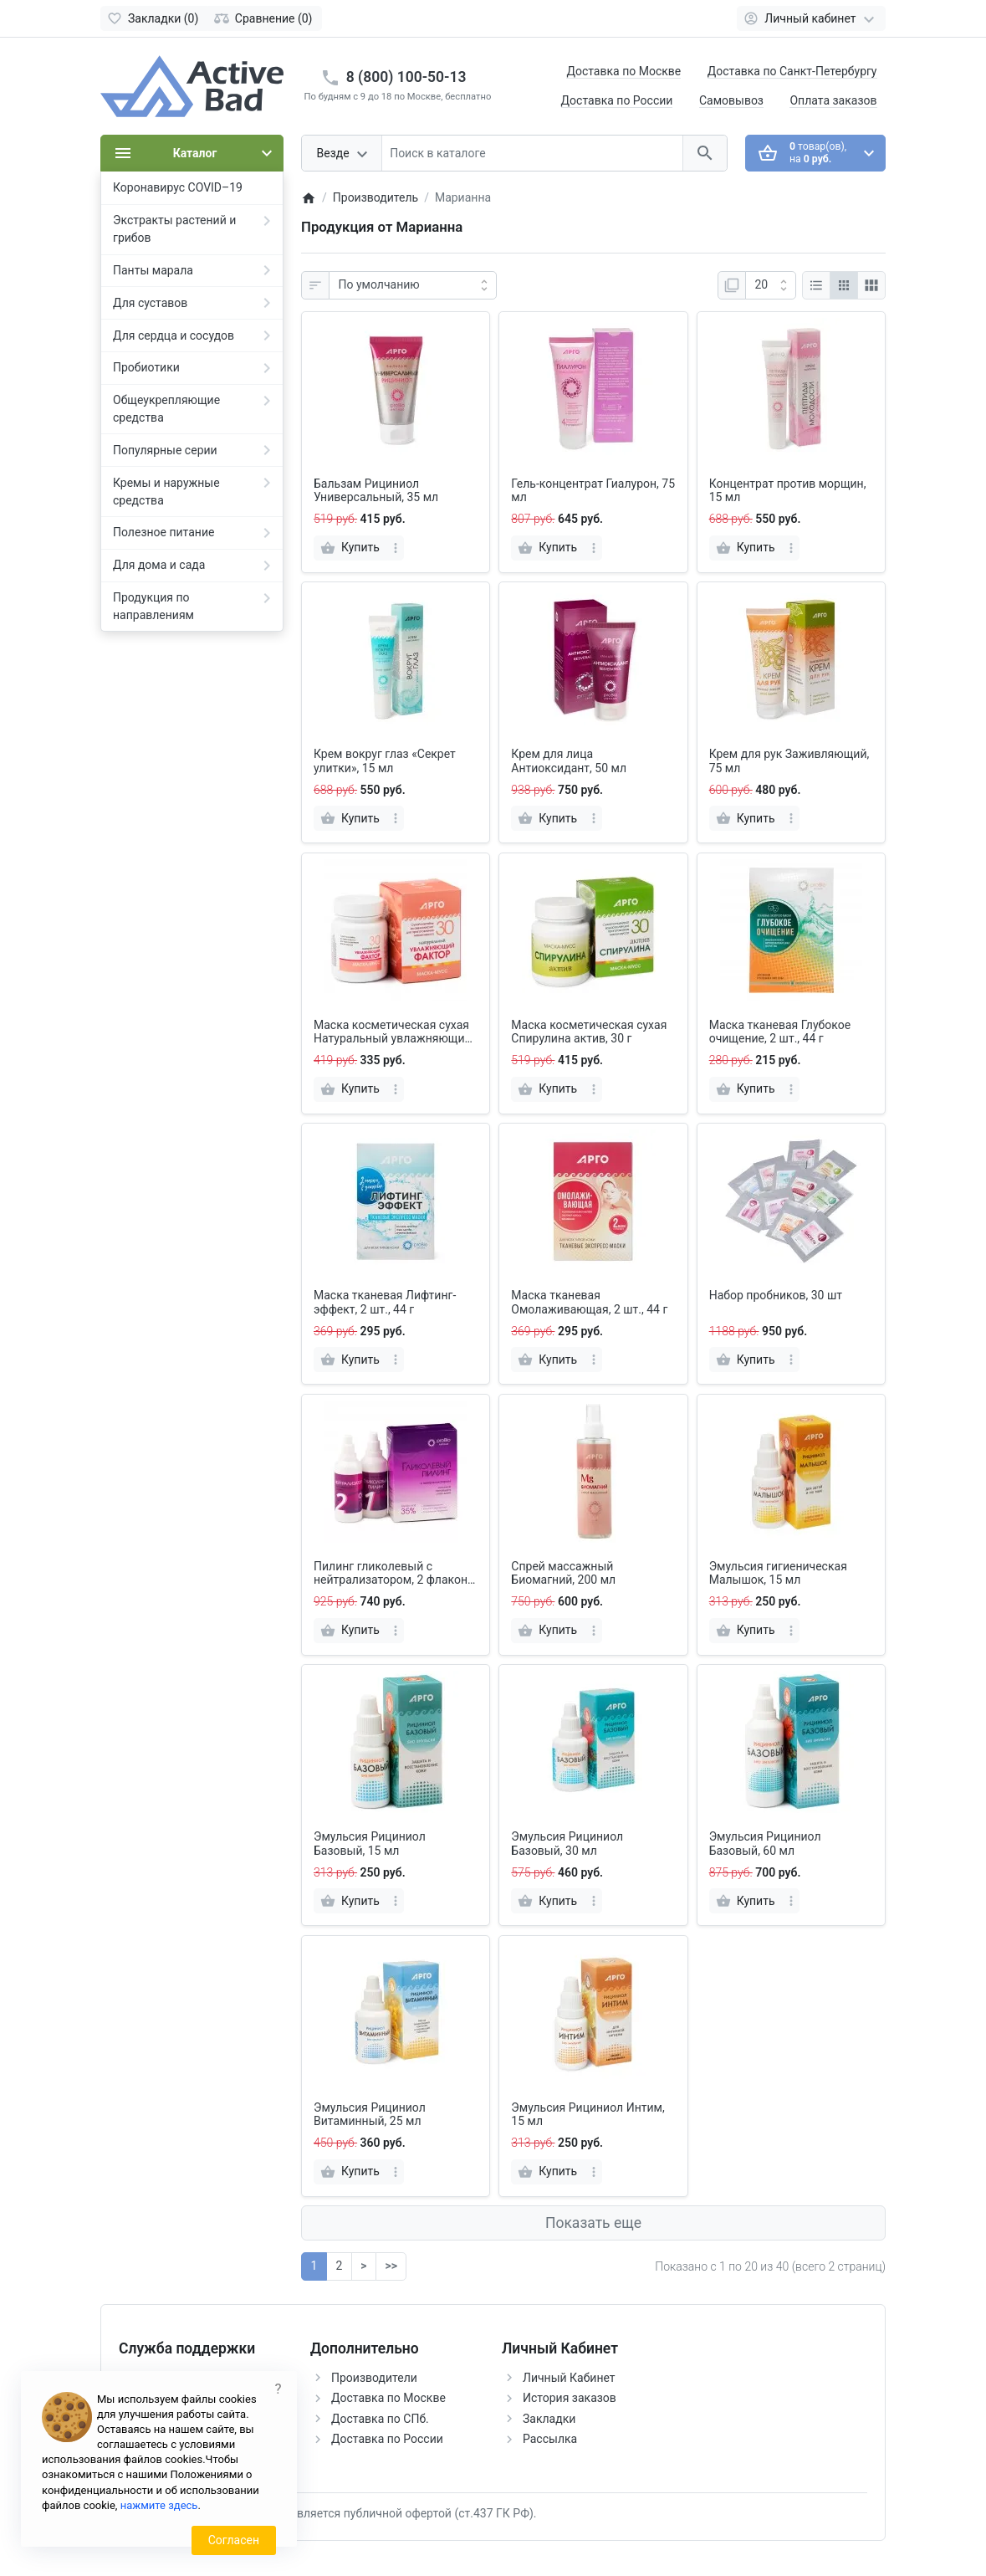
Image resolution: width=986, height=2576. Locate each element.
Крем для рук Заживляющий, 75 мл (789, 761)
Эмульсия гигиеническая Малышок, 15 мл (778, 1573)
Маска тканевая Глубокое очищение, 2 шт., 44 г (780, 1032)
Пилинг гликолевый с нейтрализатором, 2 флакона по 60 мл (394, 1573)
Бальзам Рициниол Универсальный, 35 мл (376, 490)
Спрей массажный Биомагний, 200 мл (563, 1573)
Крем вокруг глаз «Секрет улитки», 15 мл (385, 761)
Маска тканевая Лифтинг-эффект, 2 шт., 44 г (385, 1302)
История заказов (569, 2397)
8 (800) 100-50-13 (406, 77)
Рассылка (550, 2438)
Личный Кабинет (569, 2377)
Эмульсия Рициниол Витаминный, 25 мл (370, 2114)
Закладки (549, 2418)
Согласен (233, 2540)
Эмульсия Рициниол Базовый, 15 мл (370, 1843)
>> (390, 2265)
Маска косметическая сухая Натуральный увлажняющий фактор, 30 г (393, 1032)
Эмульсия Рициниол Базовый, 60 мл (765, 1843)
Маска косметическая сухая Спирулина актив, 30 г (589, 1032)
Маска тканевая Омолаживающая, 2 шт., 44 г (589, 1302)
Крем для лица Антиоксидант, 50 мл (568, 761)
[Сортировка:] (413, 285)
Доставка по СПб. (380, 2418)
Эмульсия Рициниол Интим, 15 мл (587, 2114)
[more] (395, 548)
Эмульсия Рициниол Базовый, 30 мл (567, 1843)
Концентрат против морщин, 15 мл (787, 490)
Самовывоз (731, 100)
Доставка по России (617, 100)
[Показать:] (770, 285)
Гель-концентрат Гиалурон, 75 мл (593, 490)
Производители (374, 2377)
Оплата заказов (832, 100)
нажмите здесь (159, 2505)
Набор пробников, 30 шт (775, 1295)
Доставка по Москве (623, 71)
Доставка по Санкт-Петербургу (792, 71)
